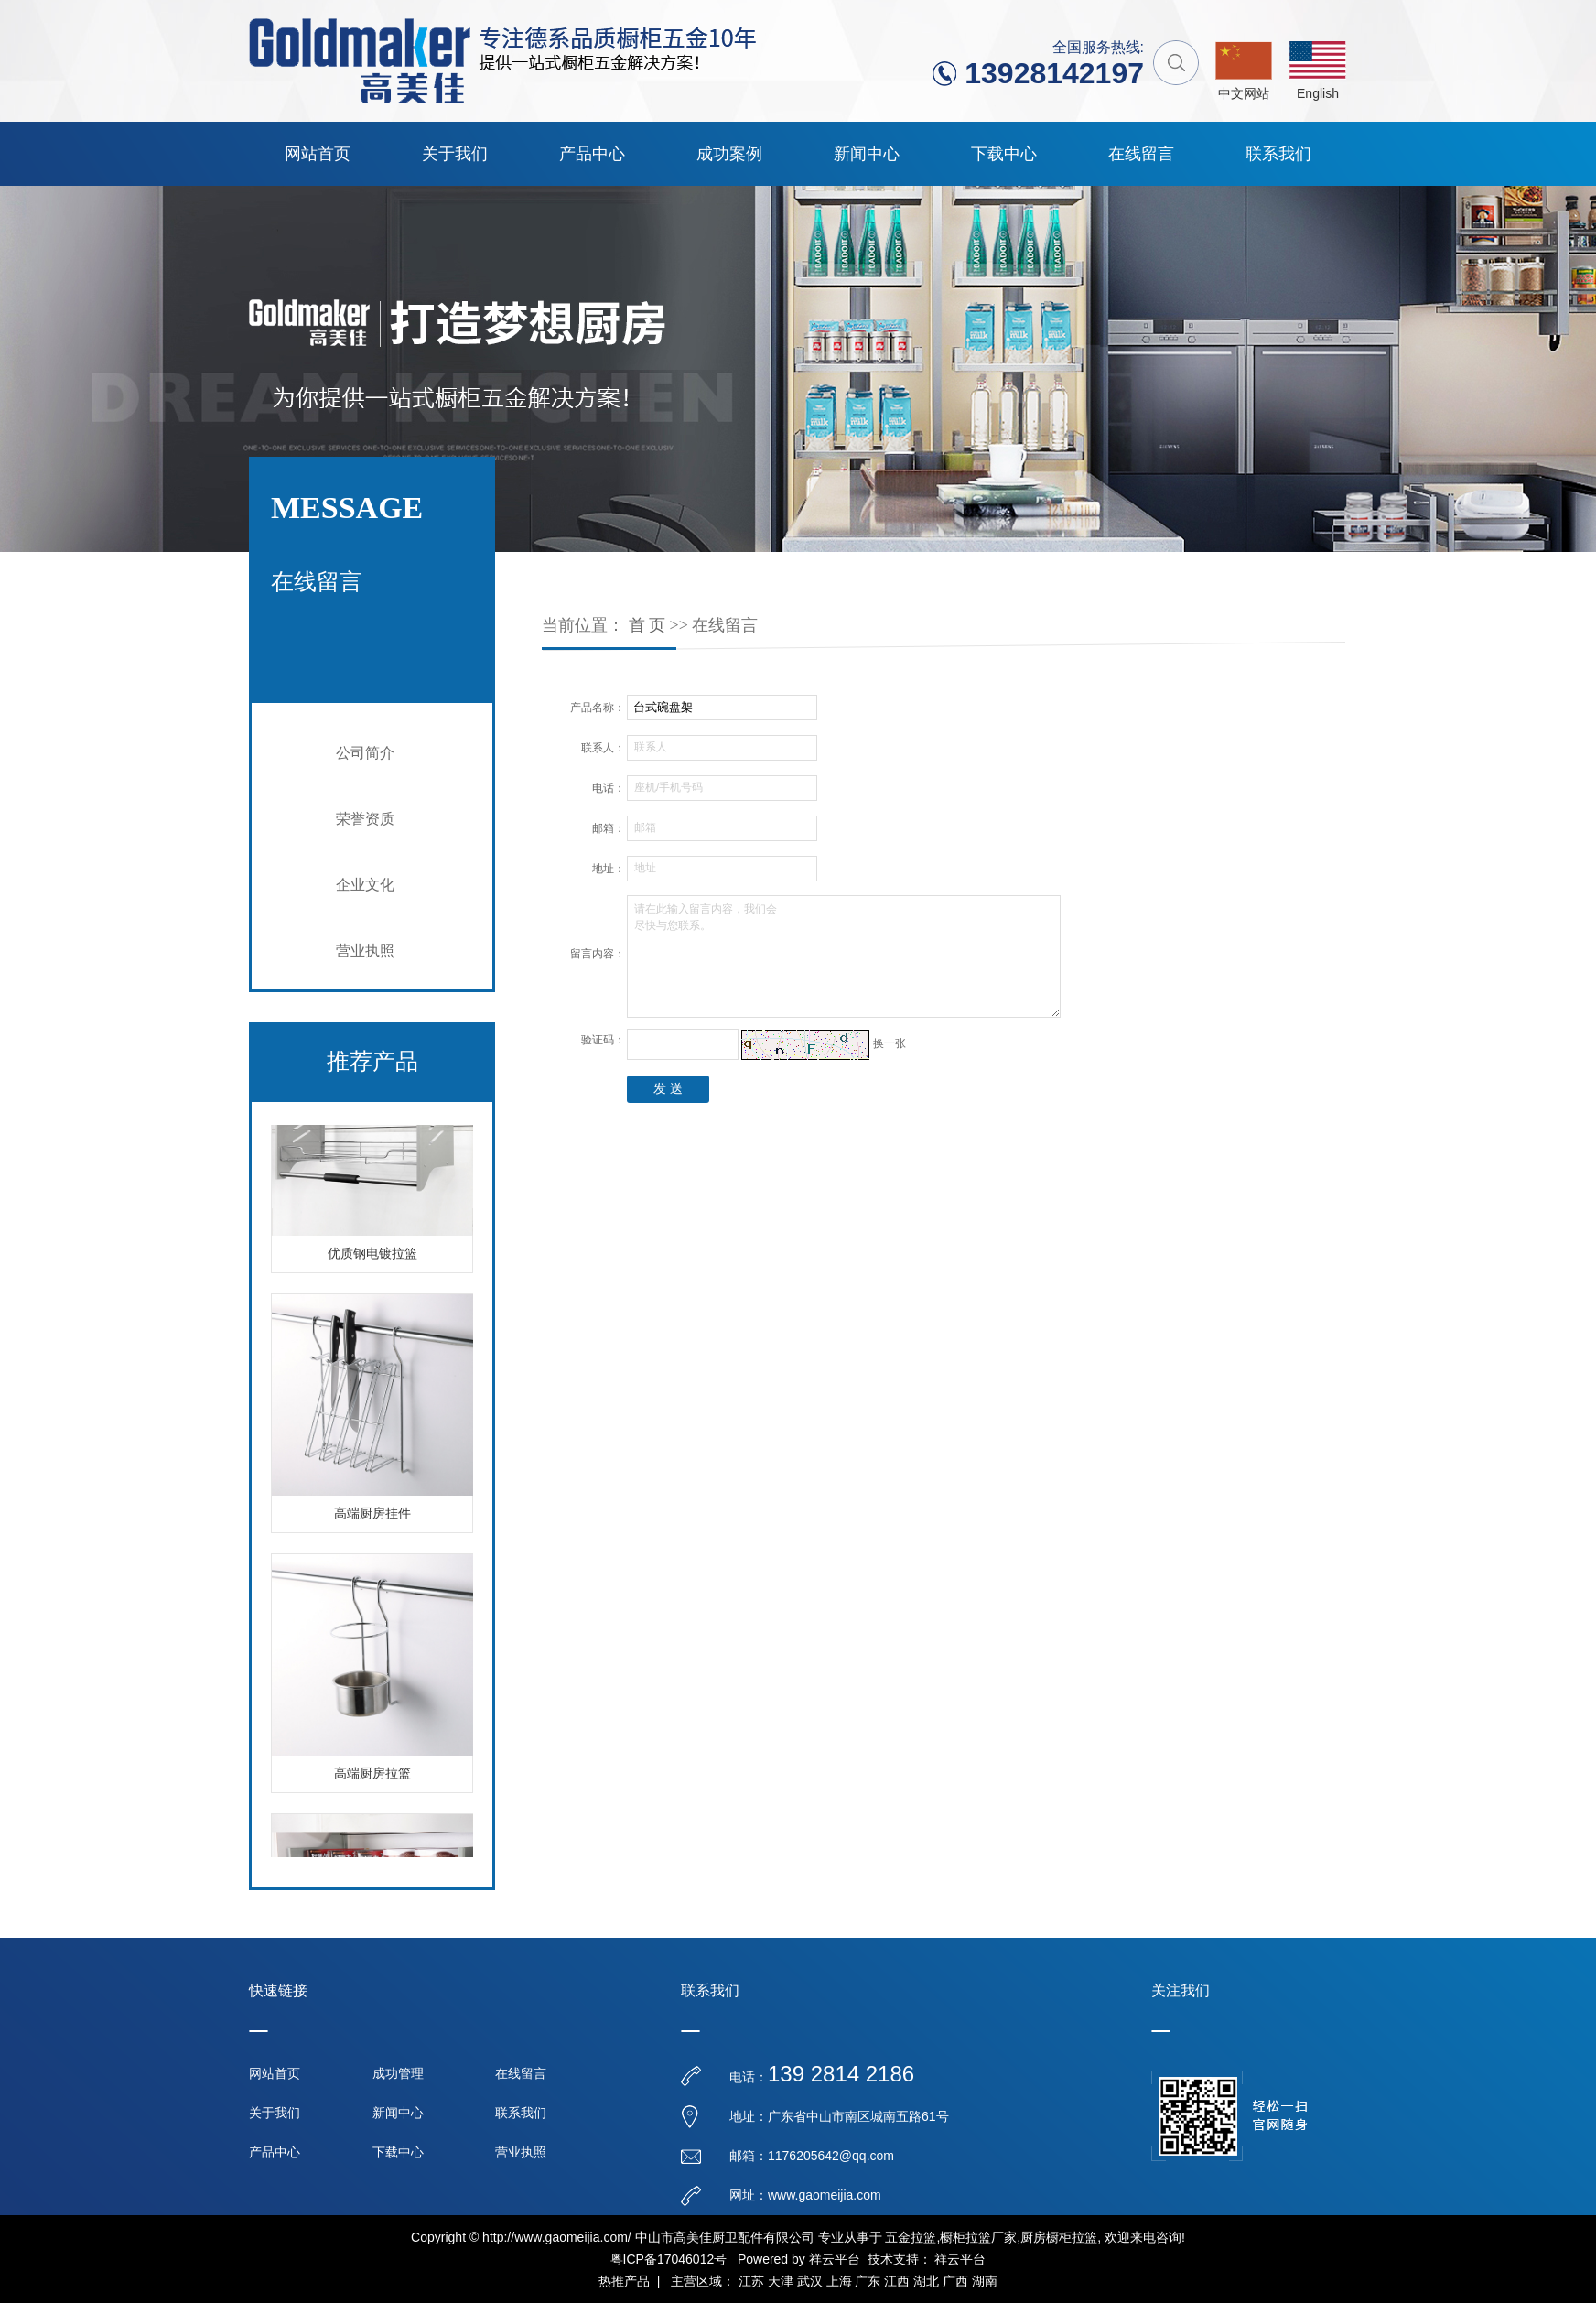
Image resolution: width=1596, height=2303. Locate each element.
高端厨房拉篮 (372, 1776)
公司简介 (365, 753)
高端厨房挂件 (372, 1516)
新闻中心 (867, 154)
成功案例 (729, 154)
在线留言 (1141, 154)
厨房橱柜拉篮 (1058, 2237)
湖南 (985, 2281)
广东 (867, 2281)
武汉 (810, 2281)
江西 (897, 2281)
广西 (955, 2281)
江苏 (751, 2281)
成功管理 (398, 2073)
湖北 (926, 2281)
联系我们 (1278, 154)
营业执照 (365, 950)
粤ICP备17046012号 (669, 2259)
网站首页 (317, 154)
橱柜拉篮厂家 (978, 2237)
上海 (839, 2281)
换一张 (889, 1043)
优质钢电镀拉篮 (372, 1256)
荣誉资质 (365, 819)
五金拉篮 (910, 2237)
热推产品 (624, 2281)
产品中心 (592, 154)
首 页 (647, 625)
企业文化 (365, 884)
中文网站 (1243, 93)
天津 (780, 2281)
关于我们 (455, 154)
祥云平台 (834, 2259)
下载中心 (1004, 154)
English (1318, 93)
